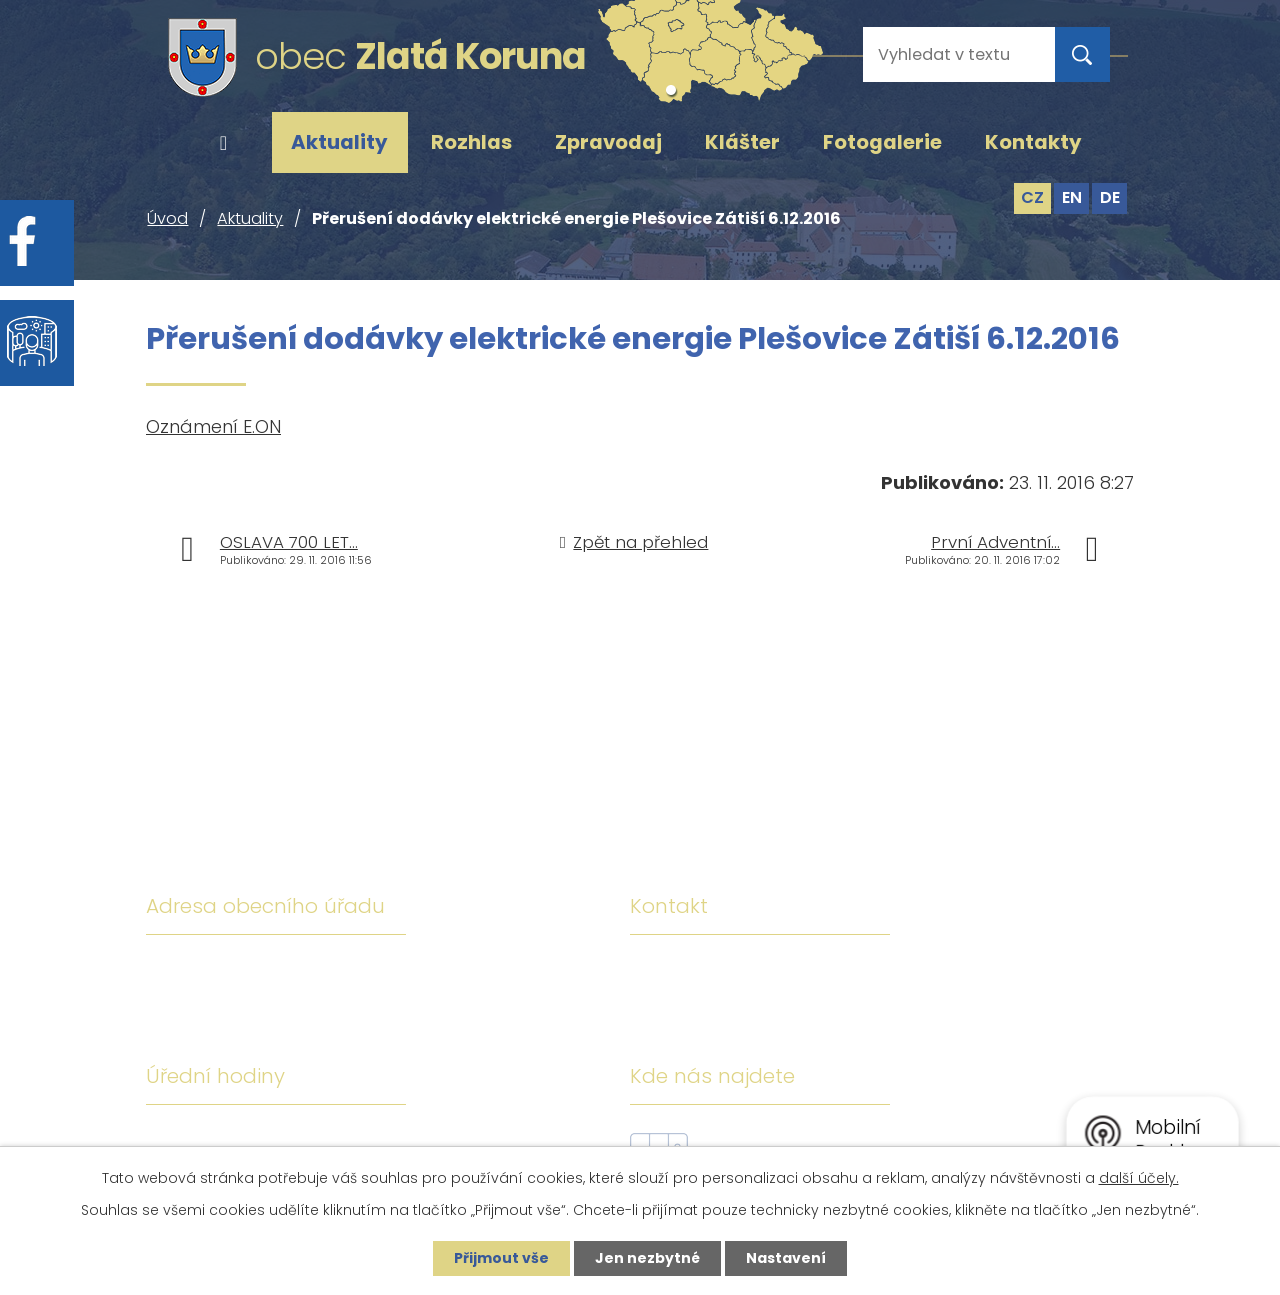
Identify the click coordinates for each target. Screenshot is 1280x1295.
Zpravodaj (608, 142)
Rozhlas (471, 142)
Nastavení (786, 1258)
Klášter (742, 142)
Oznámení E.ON (213, 426)
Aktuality (339, 142)
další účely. (1139, 1178)
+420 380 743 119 (813, 971)
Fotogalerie (882, 142)
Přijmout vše (501, 1258)
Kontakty (1033, 142)
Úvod (223, 143)
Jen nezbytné (647, 1258)
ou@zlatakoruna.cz (823, 1028)
